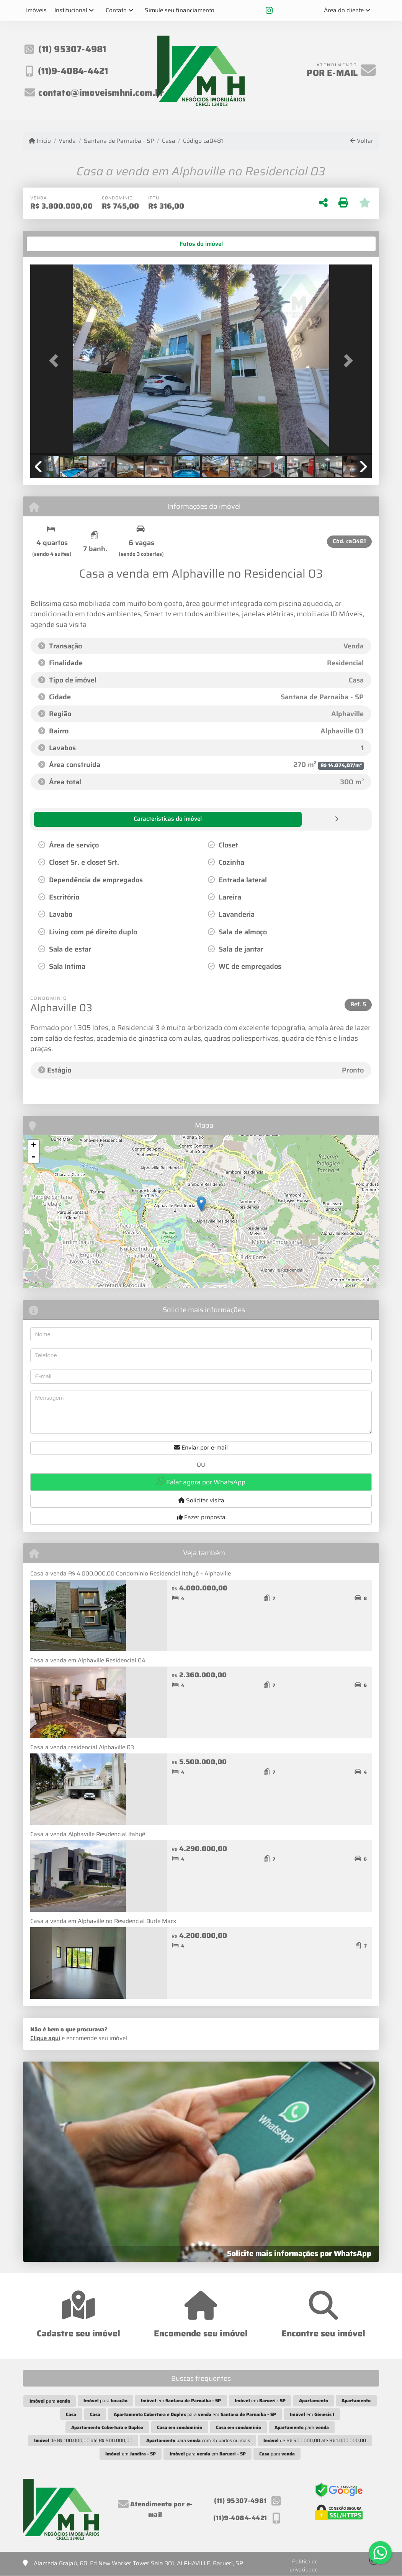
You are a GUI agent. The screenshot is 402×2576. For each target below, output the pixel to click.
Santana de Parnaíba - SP (119, 141)
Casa (168, 141)
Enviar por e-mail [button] (201, 1447)
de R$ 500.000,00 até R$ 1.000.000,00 (314, 2440)
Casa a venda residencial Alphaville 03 (82, 1747)
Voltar (361, 141)
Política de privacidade (303, 2565)
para (49, 2400)
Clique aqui (45, 2037)
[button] (56, 360)
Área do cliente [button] (344, 10)
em (181, 2400)
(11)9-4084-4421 (75, 71)
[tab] (54, 244)
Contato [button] (116, 10)
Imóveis (36, 10)
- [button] (33, 1156)
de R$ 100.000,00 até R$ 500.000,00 (83, 2440)
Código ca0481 (203, 141)
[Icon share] (269, 10)
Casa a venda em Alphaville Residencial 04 (87, 1660)
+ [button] (33, 1145)
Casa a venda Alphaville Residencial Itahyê (87, 1833)
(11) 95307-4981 (74, 52)
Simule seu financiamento (179, 10)
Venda (67, 141)
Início (40, 141)
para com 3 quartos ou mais (198, 2440)
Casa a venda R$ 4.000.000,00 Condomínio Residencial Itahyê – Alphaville (130, 1573)
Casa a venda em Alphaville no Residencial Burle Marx (103, 1920)
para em (195, 2414)
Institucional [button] (70, 10)
